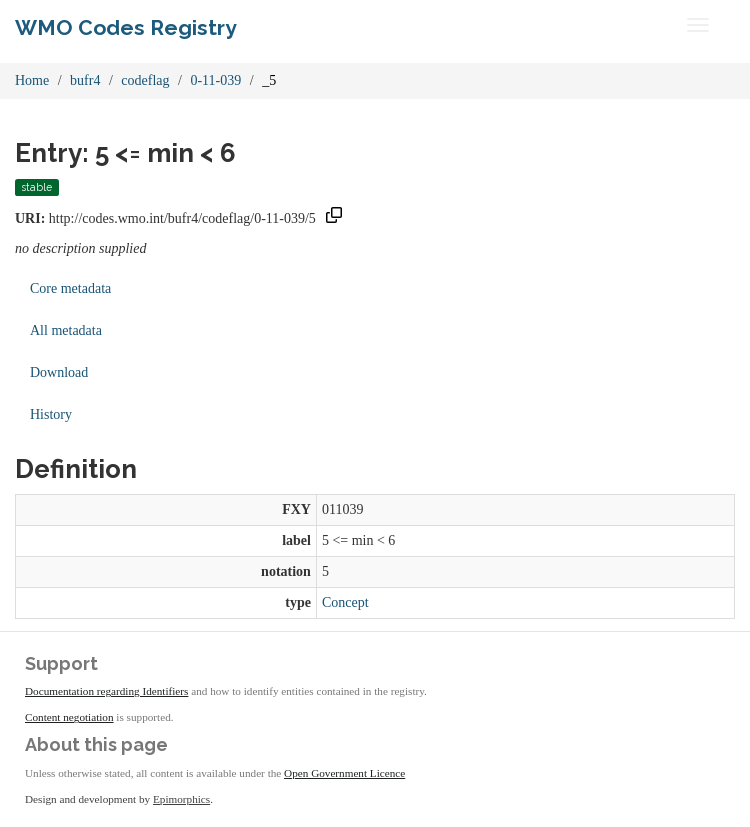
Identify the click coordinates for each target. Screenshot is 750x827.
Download (59, 372)
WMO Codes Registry (126, 27)
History (51, 414)
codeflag (145, 80)
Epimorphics (181, 799)
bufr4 (85, 80)
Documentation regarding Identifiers (106, 691)
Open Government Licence (344, 773)
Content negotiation (69, 717)
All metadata (66, 330)
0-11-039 (215, 80)
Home (32, 80)
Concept (345, 602)
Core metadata (70, 288)
